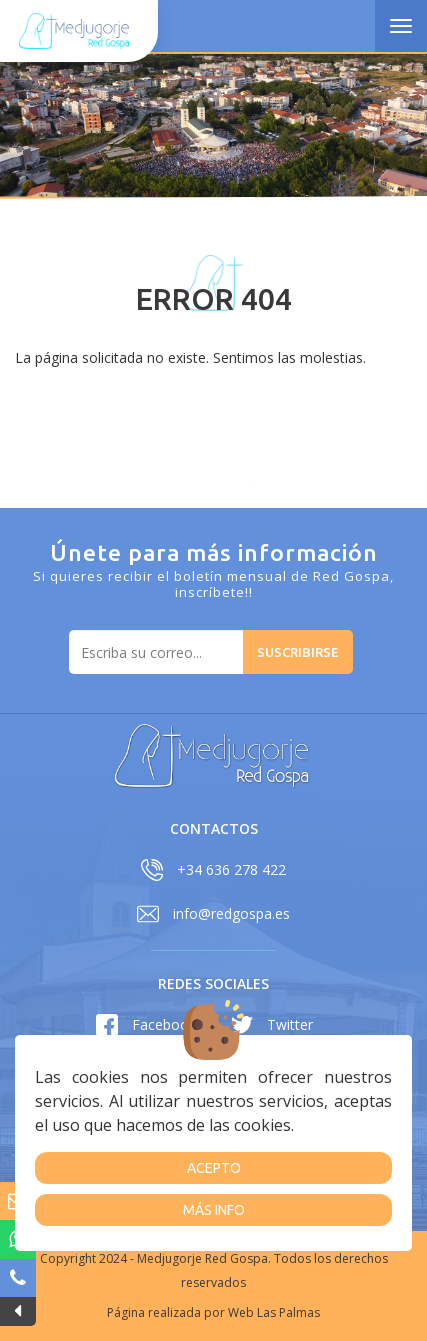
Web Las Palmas (274, 1312)
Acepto (214, 1168)
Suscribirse (298, 652)
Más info (214, 1210)
